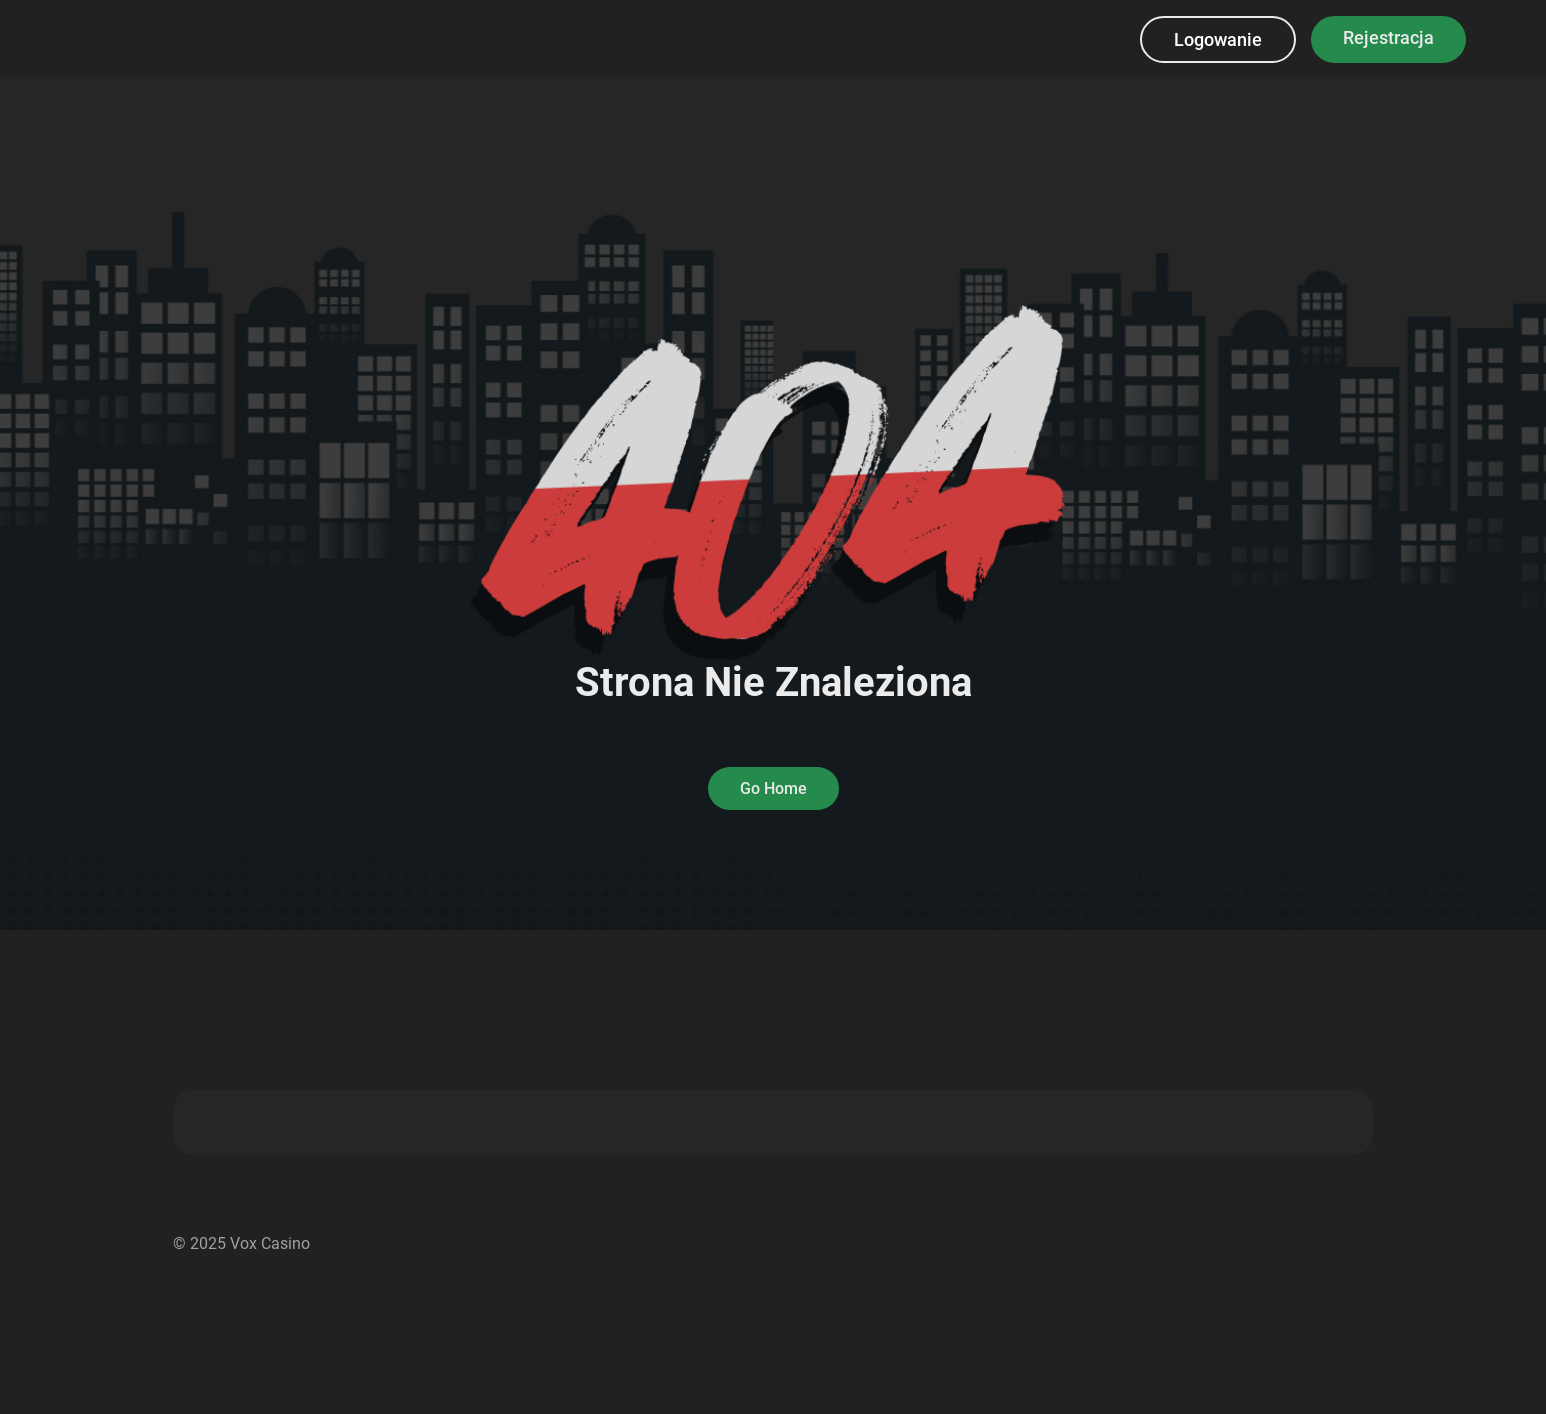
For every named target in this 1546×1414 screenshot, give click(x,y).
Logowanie (1218, 39)
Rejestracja (1388, 37)
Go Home (773, 788)
